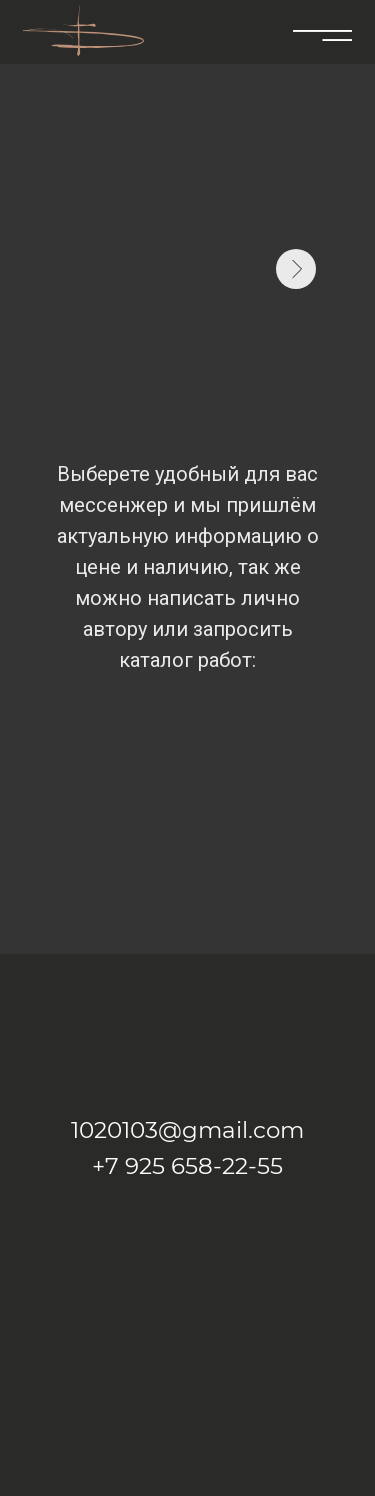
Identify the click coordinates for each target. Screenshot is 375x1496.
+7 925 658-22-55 (187, 1166)
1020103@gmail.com (187, 1130)
